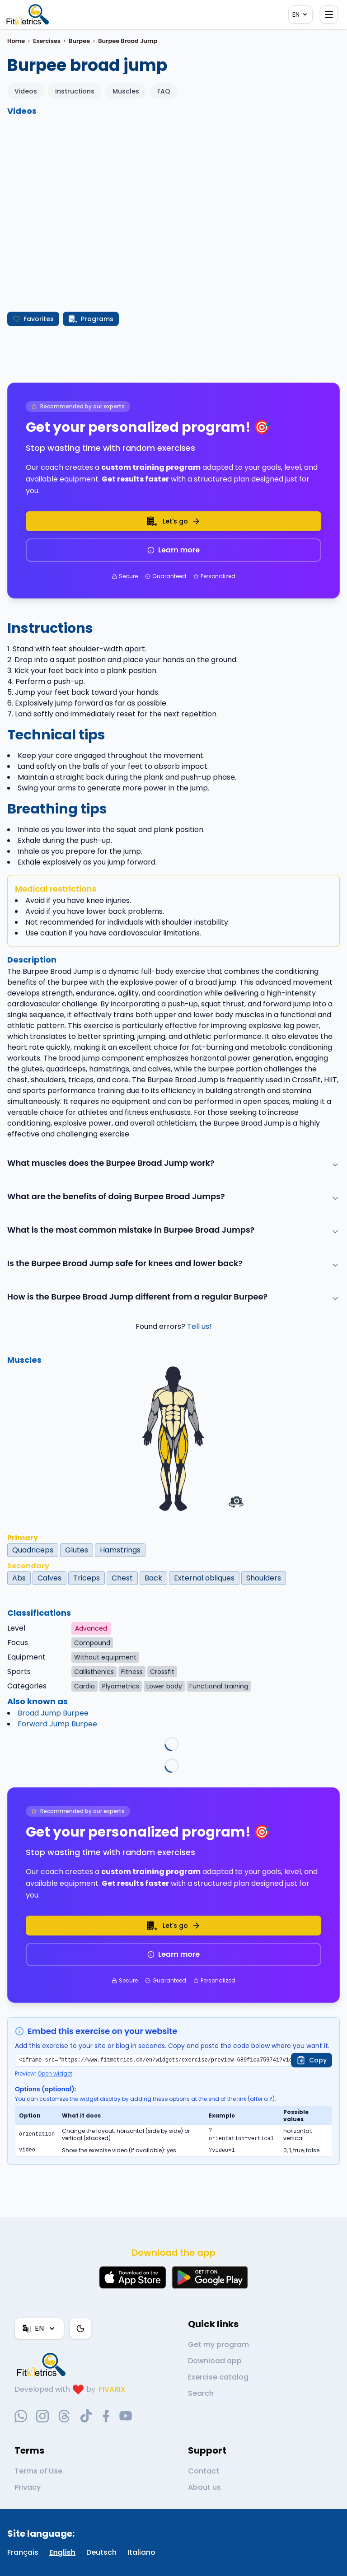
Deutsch (101, 2552)
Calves (49, 1578)
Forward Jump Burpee (57, 1724)
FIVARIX (112, 2389)
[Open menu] (329, 14)
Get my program (218, 2344)
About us (204, 2487)
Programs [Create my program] (90, 318)
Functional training (218, 1686)
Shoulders (263, 1578)
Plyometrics (120, 1686)
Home (16, 41)
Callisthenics (94, 1671)
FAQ (163, 91)
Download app (215, 2361)
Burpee (79, 41)
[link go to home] (43, 2364)
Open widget (55, 2073)
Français (22, 2552)
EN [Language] (300, 14)
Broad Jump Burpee (53, 1713)
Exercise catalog (218, 2377)
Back (153, 1578)
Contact (203, 2471)
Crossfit (162, 1671)
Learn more (173, 550)
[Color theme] (80, 2328)
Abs (19, 1578)
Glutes (76, 1550)
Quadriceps (32, 1550)
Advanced (91, 1628)
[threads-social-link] (64, 2416)
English (62, 2552)
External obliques (204, 1578)
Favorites (33, 318)
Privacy (27, 2487)
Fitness (132, 1671)
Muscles (126, 91)
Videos (25, 91)
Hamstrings (120, 1550)
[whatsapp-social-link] (20, 2416)
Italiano (141, 2552)
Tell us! (199, 1326)
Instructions (74, 91)
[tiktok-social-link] (86, 2415)
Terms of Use (38, 2471)
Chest (122, 1578)
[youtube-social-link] (125, 2416)
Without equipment (105, 1657)
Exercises (47, 41)
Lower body (164, 1686)
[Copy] (311, 2060)
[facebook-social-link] (106, 2416)
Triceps (86, 1578)
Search (201, 2393)
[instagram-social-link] (42, 2416)
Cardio (84, 1686)
